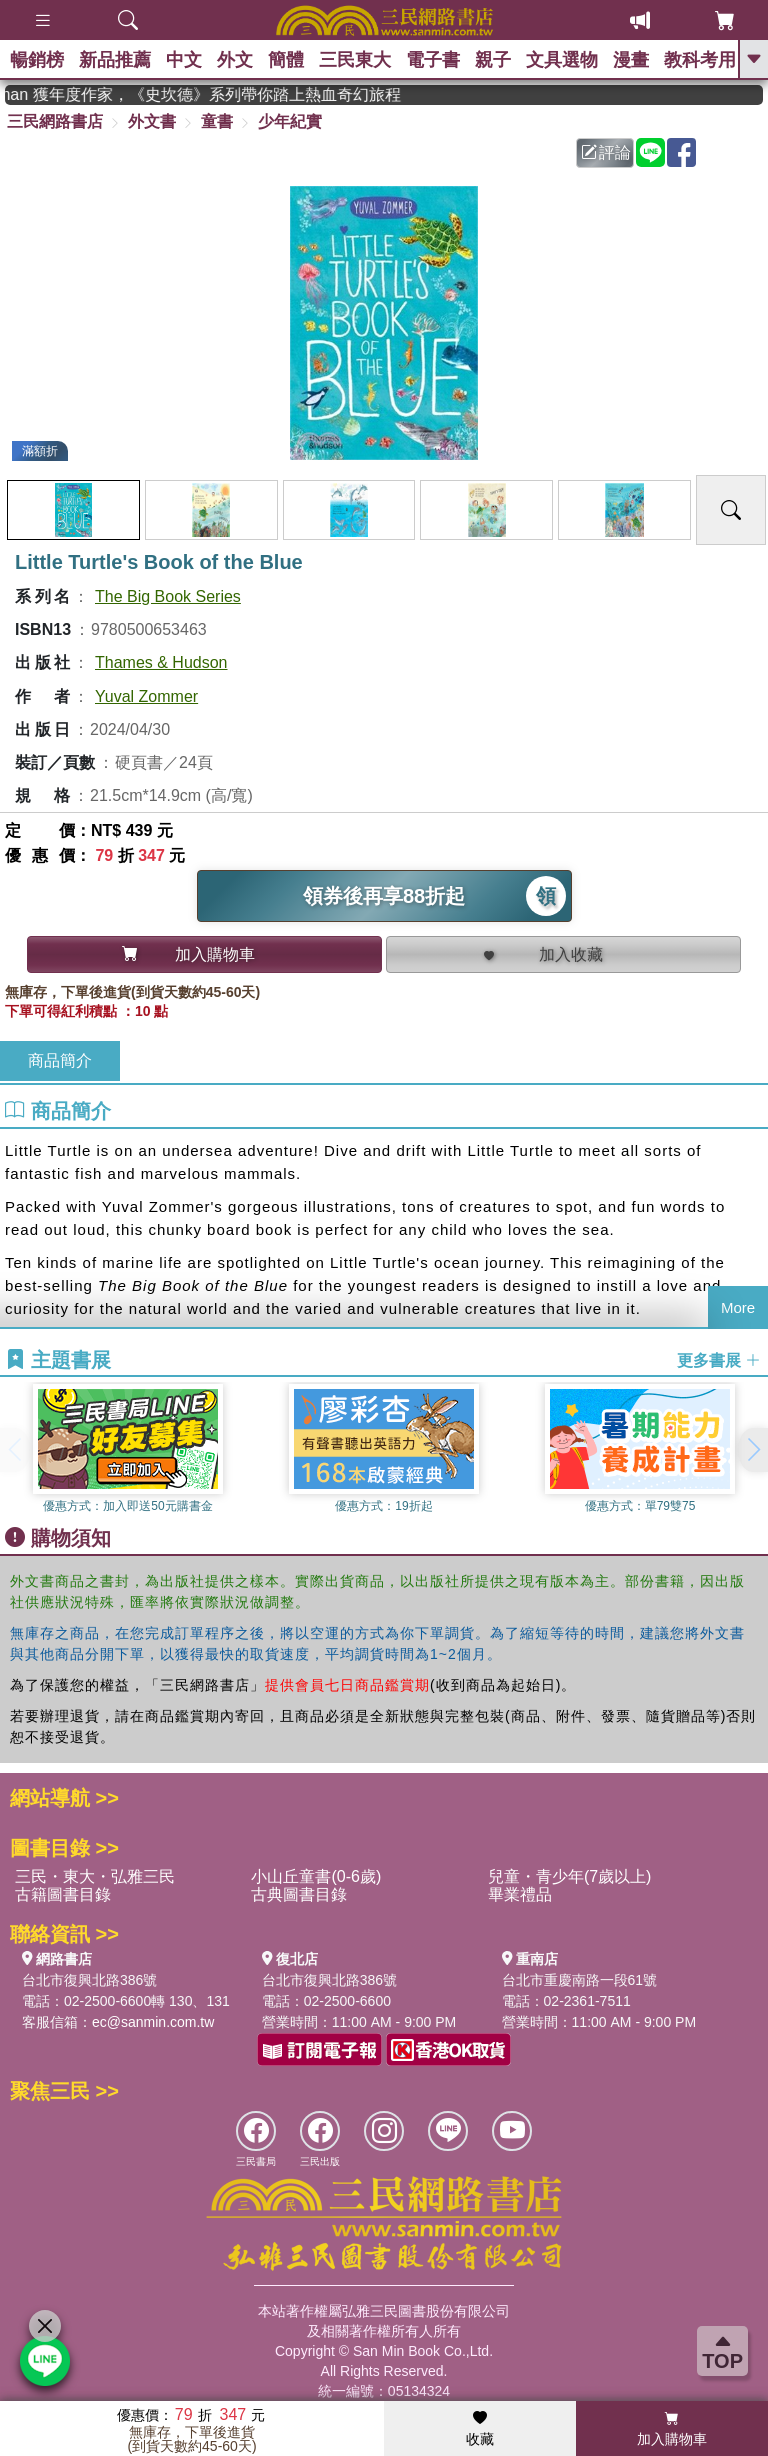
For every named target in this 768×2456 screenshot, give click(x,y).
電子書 (433, 60)
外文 (235, 60)
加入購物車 (672, 2429)
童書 (217, 121)
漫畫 (631, 60)
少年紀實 (290, 121)
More (738, 1307)
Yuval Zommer (146, 696)
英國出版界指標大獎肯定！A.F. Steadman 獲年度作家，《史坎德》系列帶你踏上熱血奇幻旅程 (284, 94)
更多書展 (719, 1360)
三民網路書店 (55, 121)
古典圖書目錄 (299, 1894)
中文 (184, 60)
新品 (115, 60)
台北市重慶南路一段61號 (580, 1980)
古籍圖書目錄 (63, 1894)
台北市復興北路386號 (89, 1980)
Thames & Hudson (161, 662)
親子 (493, 60)
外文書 (152, 121)
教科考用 (700, 60)
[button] (753, 1450)
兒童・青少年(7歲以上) (570, 1876)
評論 (606, 152)
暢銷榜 (37, 60)
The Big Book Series (168, 596)
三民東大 (355, 60)
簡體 (286, 60)
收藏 (480, 2429)
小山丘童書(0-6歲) (316, 1876)
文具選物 (562, 60)
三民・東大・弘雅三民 (95, 1876)
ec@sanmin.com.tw (153, 2022)
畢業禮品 (520, 1894)
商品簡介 (60, 1060)
